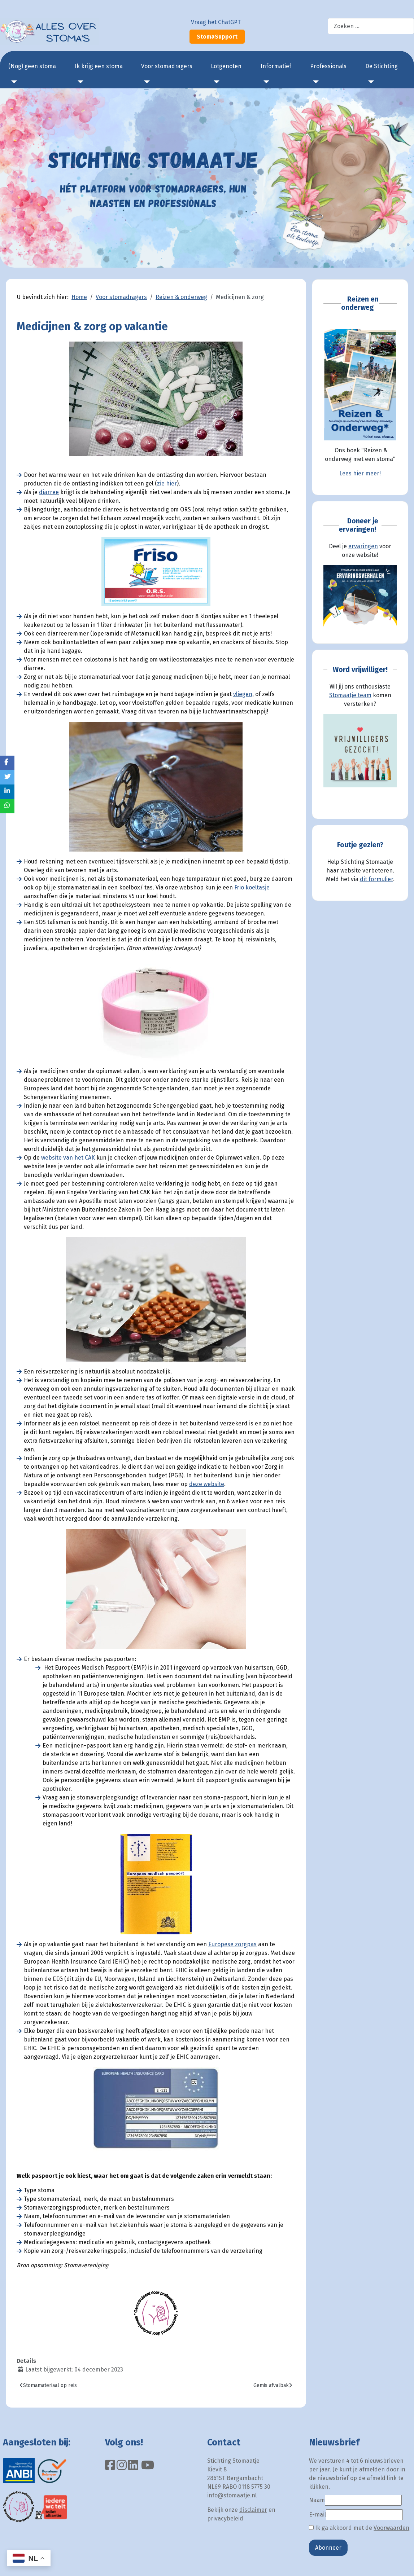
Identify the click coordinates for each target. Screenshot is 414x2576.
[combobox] (371, 26)
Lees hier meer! (360, 473)
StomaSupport (217, 36)
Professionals (328, 66)
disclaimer (253, 2509)
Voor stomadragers (166, 66)
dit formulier (376, 879)
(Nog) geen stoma (32, 66)
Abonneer (328, 2547)
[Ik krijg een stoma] (79, 81)
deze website (206, 1484)
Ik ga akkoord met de (359, 2527)
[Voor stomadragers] (145, 81)
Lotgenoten (226, 66)
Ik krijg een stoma (99, 66)
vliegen (242, 694)
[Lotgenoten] (215, 81)
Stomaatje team (350, 695)
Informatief (276, 66)
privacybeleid (225, 2518)
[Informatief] (265, 81)
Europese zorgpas (232, 1944)
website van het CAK (68, 1157)
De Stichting (381, 66)
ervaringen (363, 546)
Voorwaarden (391, 2527)
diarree (49, 492)
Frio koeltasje (252, 887)
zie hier (167, 483)
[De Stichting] (369, 81)
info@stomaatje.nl (232, 2495)
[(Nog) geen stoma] (12, 81)
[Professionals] (314, 81)
